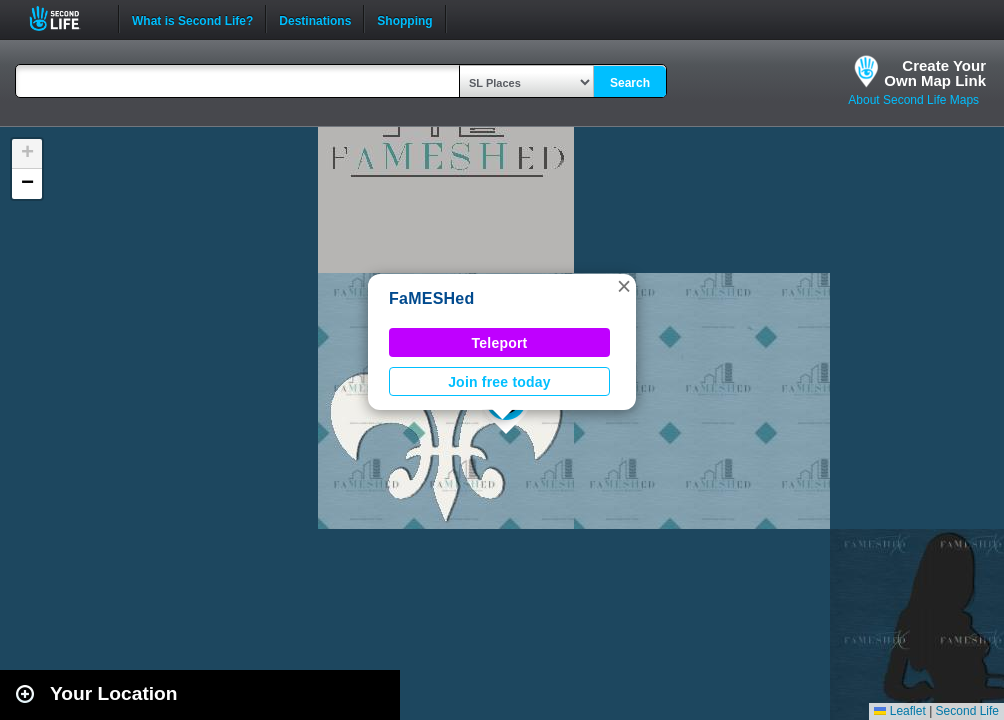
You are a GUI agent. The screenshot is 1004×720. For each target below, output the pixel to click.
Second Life (65, 18)
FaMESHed (432, 298)
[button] (624, 286)
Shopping (404, 19)
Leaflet (899, 711)
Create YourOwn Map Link (935, 73)
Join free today (499, 382)
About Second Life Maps (913, 100)
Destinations (315, 19)
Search (630, 83)
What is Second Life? (192, 19)
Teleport (500, 343)
